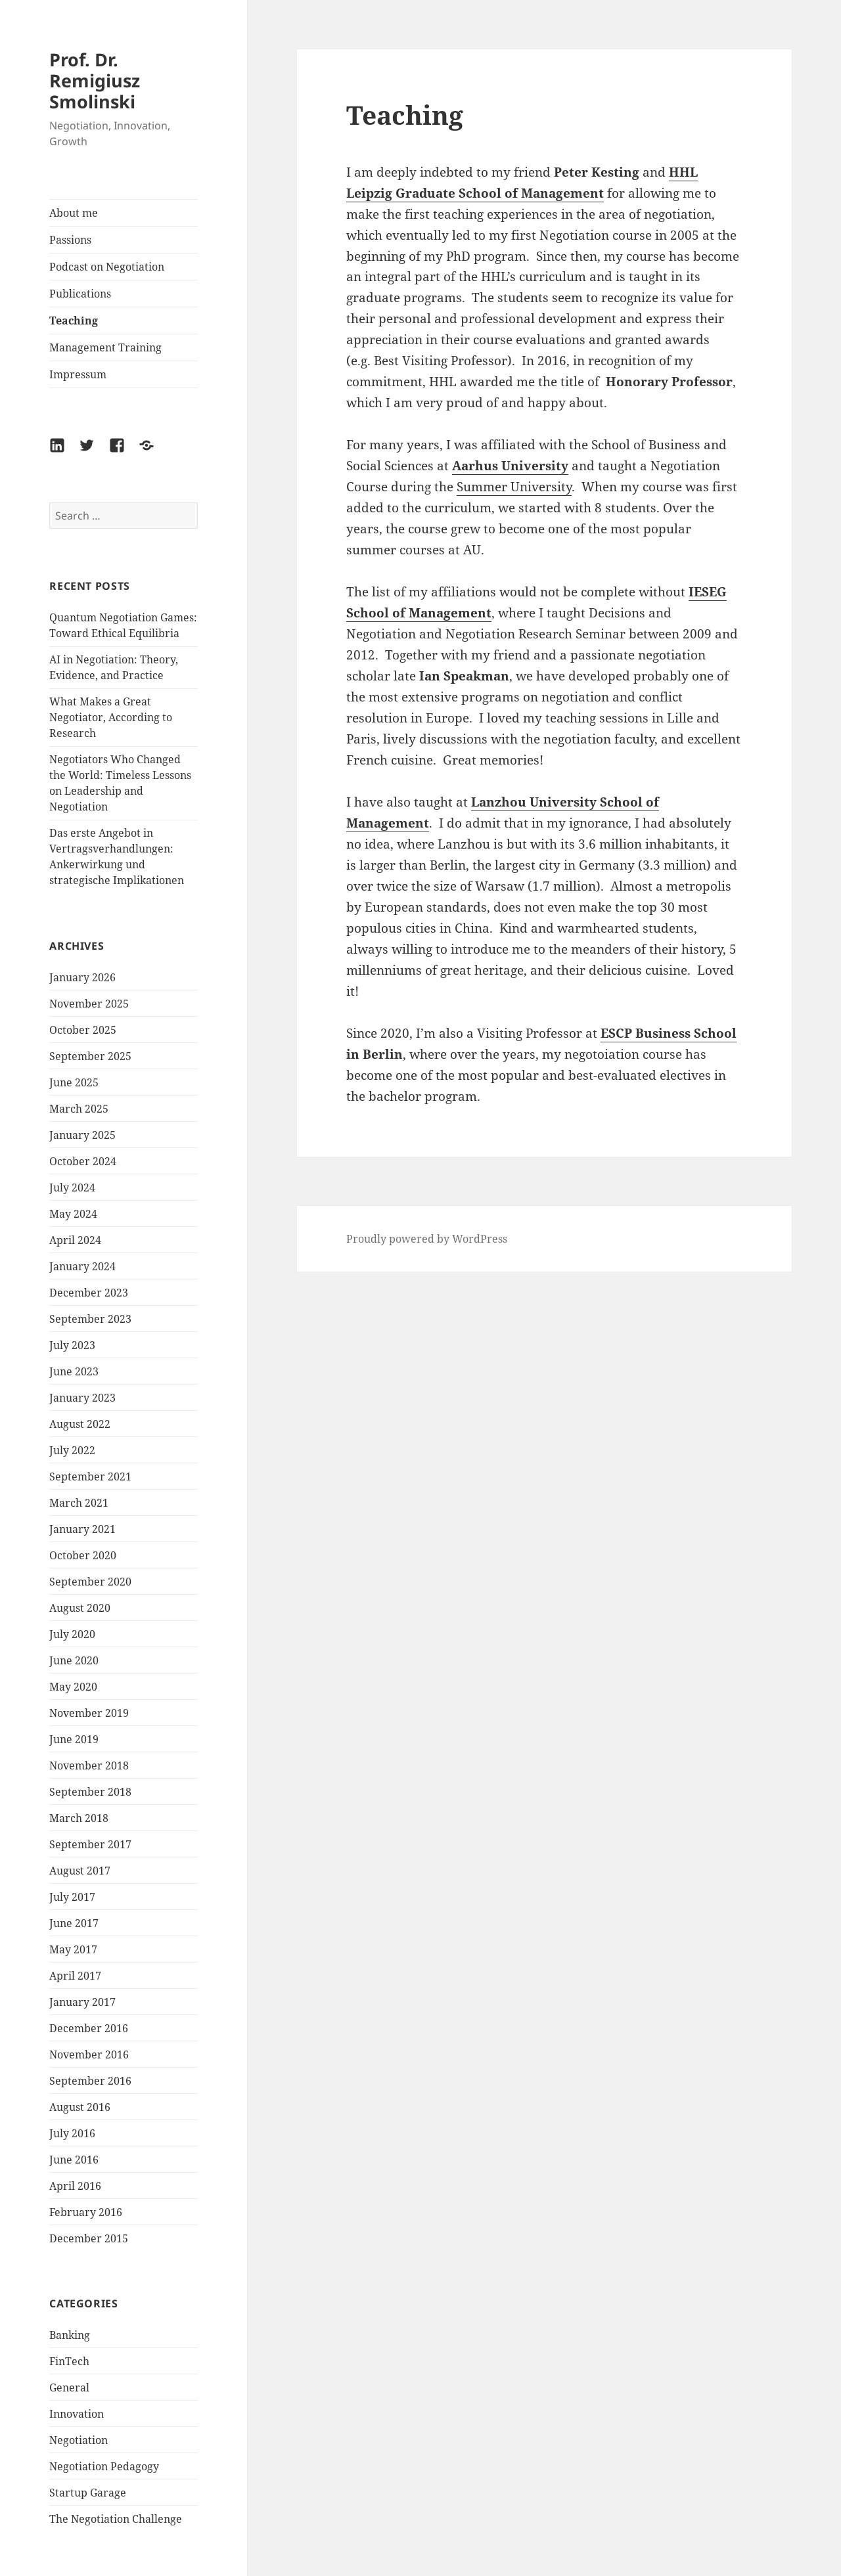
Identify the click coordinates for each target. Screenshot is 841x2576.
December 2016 (88, 2028)
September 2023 (90, 1319)
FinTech (69, 2361)
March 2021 (78, 1503)
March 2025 (78, 1108)
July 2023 (72, 1345)
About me (73, 213)
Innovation (76, 2414)
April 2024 (75, 1240)
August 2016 (79, 2107)
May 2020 (73, 1686)
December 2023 (88, 1292)
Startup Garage (87, 2492)
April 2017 (75, 1975)
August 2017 (79, 1870)
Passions (70, 240)
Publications (80, 293)
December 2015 (88, 2238)
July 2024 (72, 1187)
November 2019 (89, 1713)
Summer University (514, 486)
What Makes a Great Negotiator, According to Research (110, 717)
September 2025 (90, 1056)
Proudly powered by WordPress (426, 1239)
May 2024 (73, 1214)
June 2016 (74, 2159)
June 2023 (74, 1371)
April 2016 (75, 2186)
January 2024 (82, 1266)
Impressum (77, 374)
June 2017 (74, 1923)
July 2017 (72, 1897)
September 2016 (90, 2081)
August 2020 (79, 1608)
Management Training (105, 347)
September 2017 (90, 1844)
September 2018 (90, 1792)
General (69, 2387)
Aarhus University (510, 465)
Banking (69, 2335)
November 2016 (89, 2054)
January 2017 (82, 2002)
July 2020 (72, 1634)
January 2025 (82, 1135)
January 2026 (82, 977)
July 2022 (72, 1450)
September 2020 (90, 1581)
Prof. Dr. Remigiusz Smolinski (94, 80)
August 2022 (79, 1424)
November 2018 (89, 1765)
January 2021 (82, 1529)
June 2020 (74, 1660)
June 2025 (74, 1082)
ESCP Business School (669, 1033)
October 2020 (82, 1555)
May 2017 (73, 1949)
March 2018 (78, 1818)
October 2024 (82, 1161)
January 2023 (82, 1397)
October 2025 (82, 1030)
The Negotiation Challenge (115, 2519)
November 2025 (89, 1003)
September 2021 (90, 1476)
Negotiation (78, 2440)
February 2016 (85, 2212)
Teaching (73, 320)
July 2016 (72, 2133)
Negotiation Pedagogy (104, 2466)
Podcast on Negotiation (106, 266)
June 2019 (74, 1739)
